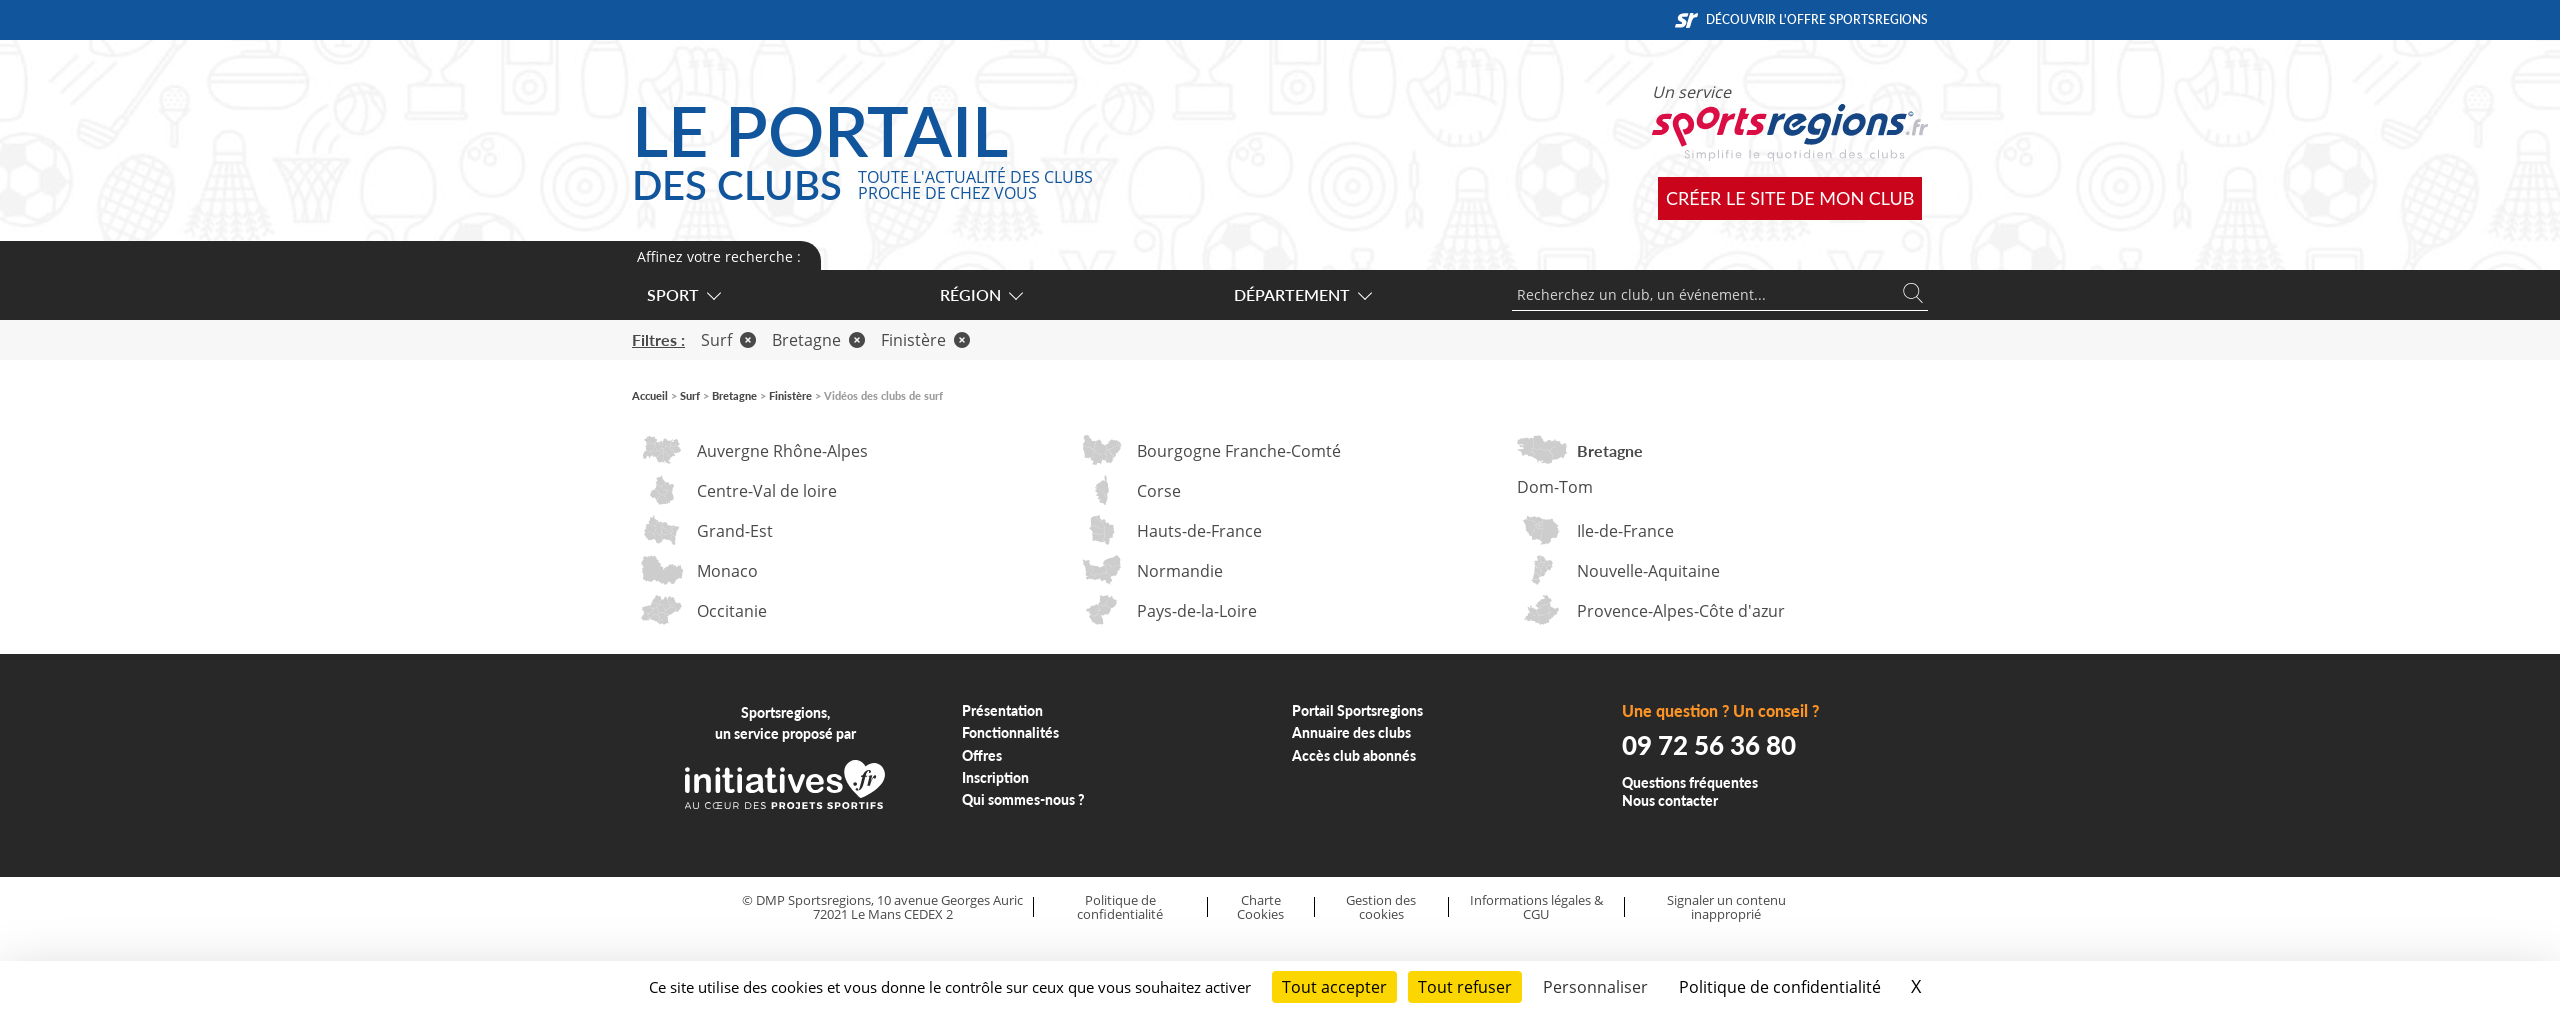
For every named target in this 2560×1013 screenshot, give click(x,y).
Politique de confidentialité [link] (1780, 987)
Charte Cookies (1260, 907)
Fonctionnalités (1010, 732)
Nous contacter (1670, 800)
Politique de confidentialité (1120, 907)
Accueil (650, 395)
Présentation (1002, 710)
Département (1302, 294)
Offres (982, 755)
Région (980, 294)
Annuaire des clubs (1351, 732)
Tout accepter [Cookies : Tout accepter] (1334, 987)
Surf (728, 340)
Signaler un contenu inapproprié (1726, 907)
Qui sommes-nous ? (1023, 799)
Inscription (995, 777)
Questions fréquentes (1690, 782)
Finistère (925, 340)
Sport (683, 294)
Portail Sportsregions (1357, 710)
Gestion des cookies (1381, 907)
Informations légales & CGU (1536, 907)
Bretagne (818, 340)
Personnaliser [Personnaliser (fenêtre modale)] (1595, 987)
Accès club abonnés (1354, 755)
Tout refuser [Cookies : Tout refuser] (1465, 987)
